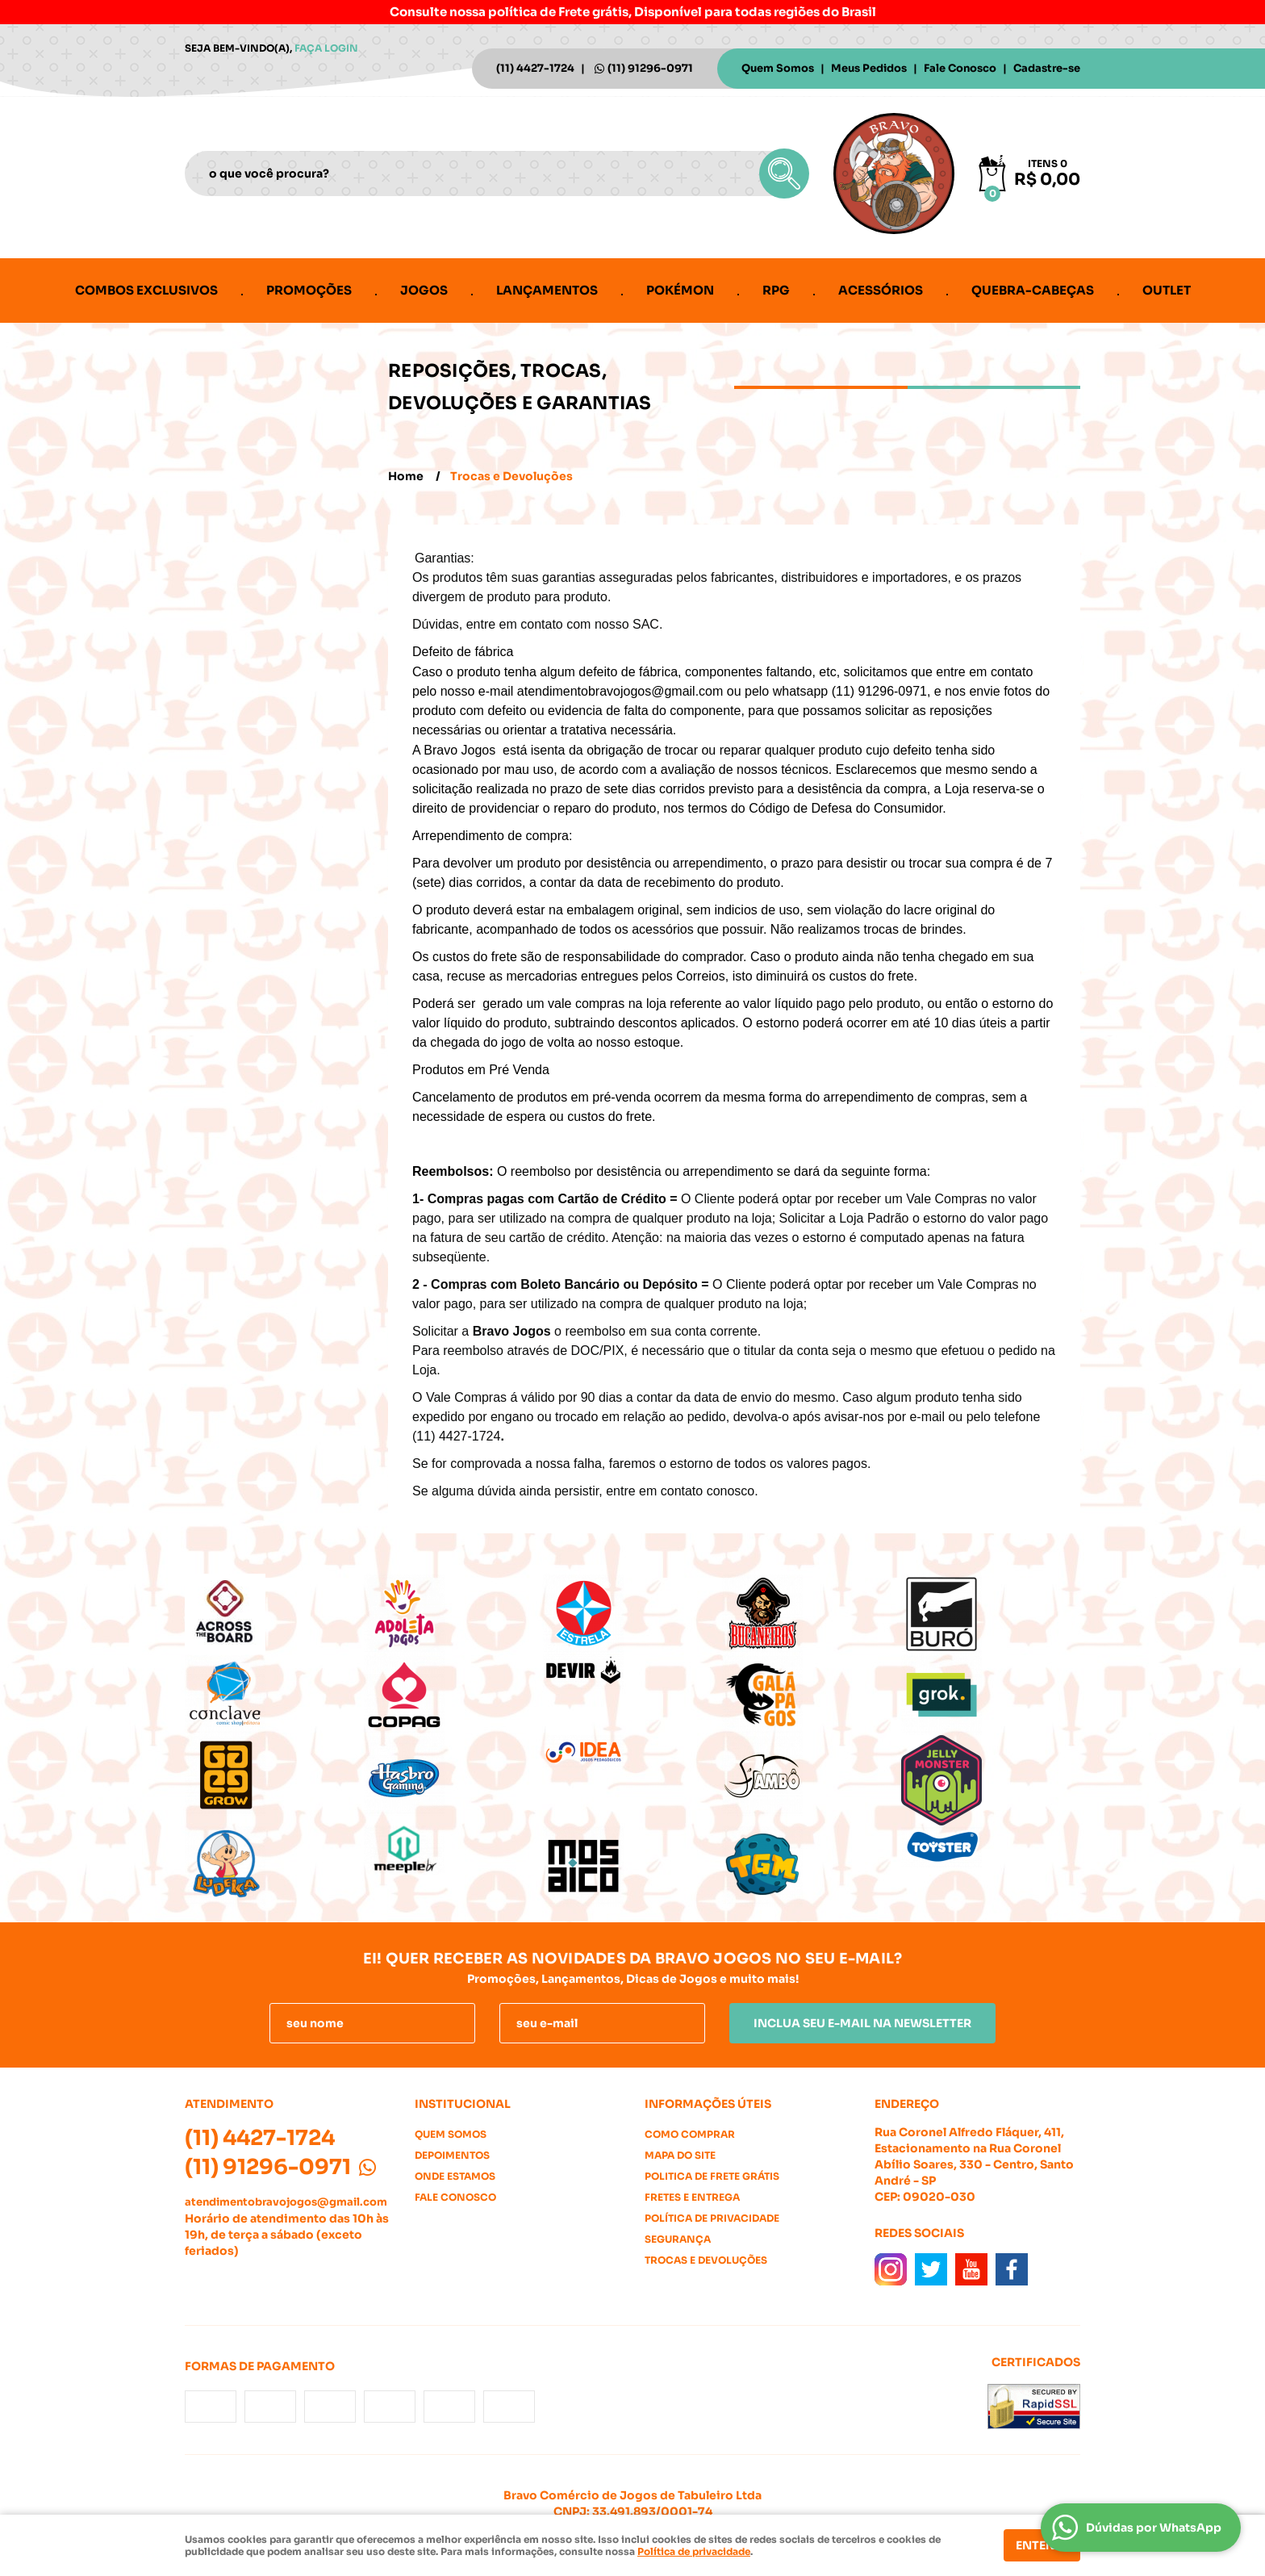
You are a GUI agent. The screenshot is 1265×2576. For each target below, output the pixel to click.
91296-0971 (650, 68)
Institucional (463, 2104)
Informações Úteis (708, 2104)
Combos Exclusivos (146, 290)
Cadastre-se (1046, 68)
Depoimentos (452, 2155)
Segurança (678, 2239)
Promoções (309, 290)
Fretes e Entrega (692, 2197)
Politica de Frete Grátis (712, 2176)
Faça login (326, 48)
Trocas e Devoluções (706, 2260)
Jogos (424, 290)
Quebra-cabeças (1032, 290)
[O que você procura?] (784, 173)
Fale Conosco (960, 68)
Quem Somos (777, 68)
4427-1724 (535, 68)
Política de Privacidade (712, 2218)
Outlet (1166, 290)
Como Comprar (690, 2134)
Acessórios (880, 290)
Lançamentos (547, 290)
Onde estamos (455, 2176)
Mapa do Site (680, 2155)
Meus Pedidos (869, 68)
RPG (776, 290)
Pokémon (680, 290)
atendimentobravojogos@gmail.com (286, 2202)
